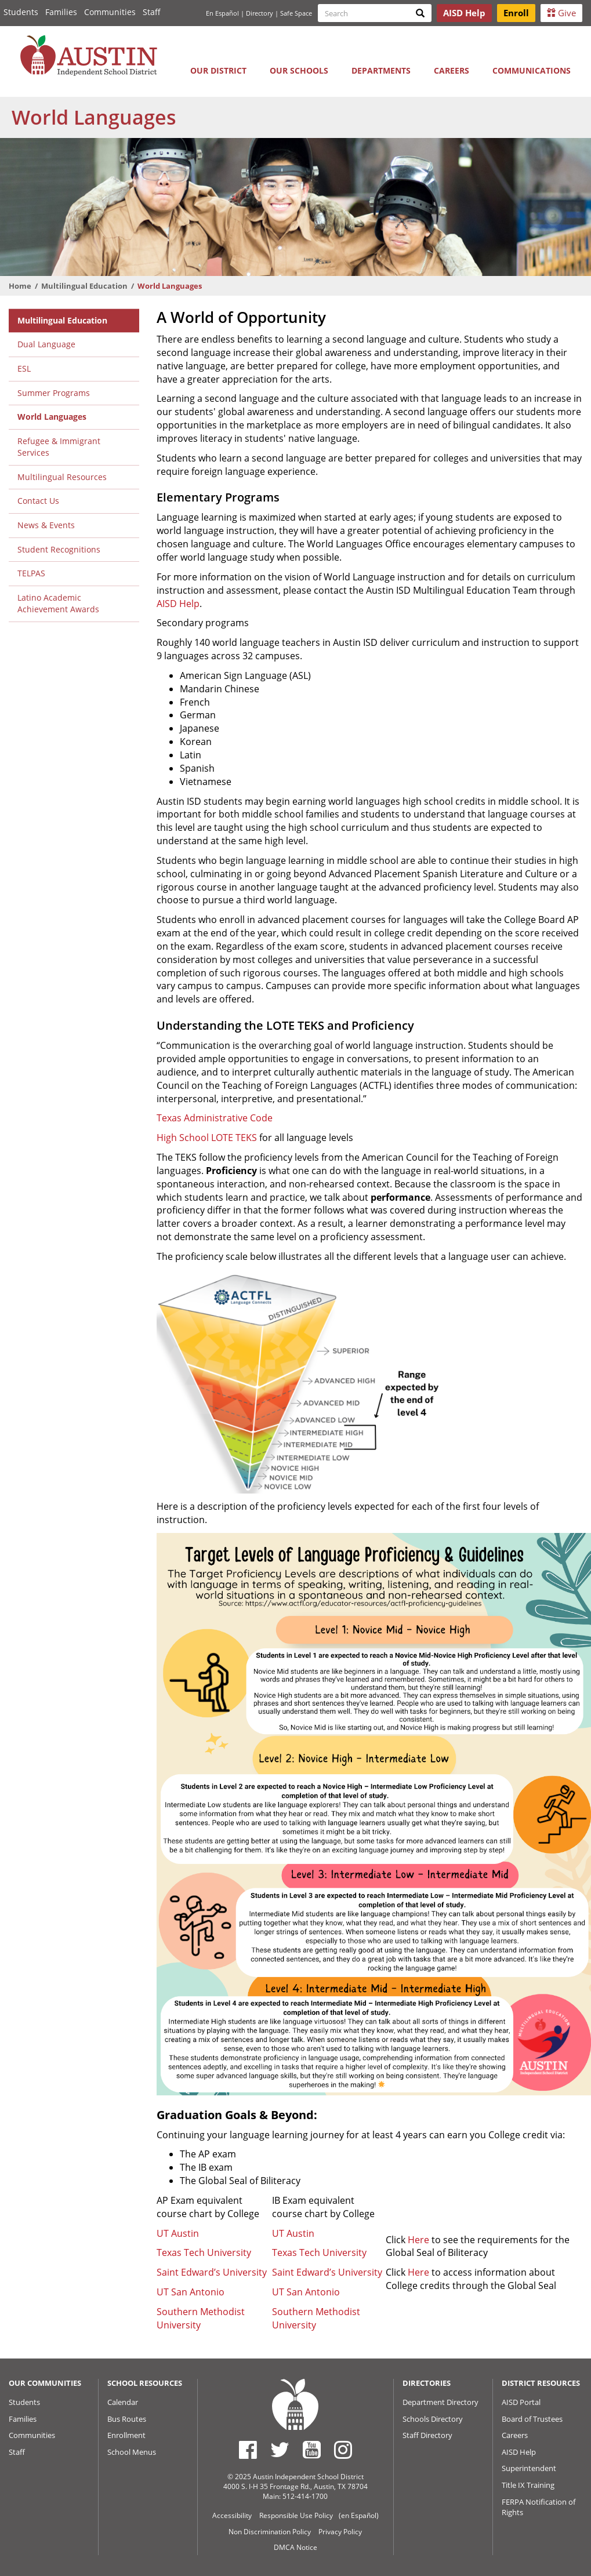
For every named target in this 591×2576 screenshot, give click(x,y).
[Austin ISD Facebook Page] (248, 2449)
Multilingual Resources (62, 476)
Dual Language (46, 344)
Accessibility (232, 2515)
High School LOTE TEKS (207, 1137)
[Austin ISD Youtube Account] (312, 2449)
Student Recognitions (58, 549)
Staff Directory (427, 2435)
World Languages (51, 416)
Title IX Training (528, 2485)
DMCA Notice (295, 2547)
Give (561, 13)
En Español (222, 13)
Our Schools (299, 70)
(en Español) (359, 2515)
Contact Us (38, 500)
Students (20, 11)
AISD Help (178, 603)
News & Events (46, 525)
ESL (24, 368)
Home (20, 286)
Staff (152, 11)
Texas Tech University (204, 2252)
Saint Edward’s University (212, 2272)
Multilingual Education (84, 286)
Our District (218, 70)
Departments (381, 70)
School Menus (131, 2452)
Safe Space (296, 13)
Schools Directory (433, 2419)
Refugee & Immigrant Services (58, 447)
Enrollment (126, 2435)
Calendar (122, 2402)
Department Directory (440, 2402)
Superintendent (529, 2468)
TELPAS (31, 573)
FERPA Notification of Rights (538, 2507)
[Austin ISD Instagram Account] (343, 2449)
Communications (531, 70)
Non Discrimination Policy (270, 2532)
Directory (259, 13)
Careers (451, 70)
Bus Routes (126, 2419)
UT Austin (178, 2233)
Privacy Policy (340, 2532)
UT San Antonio (190, 2292)
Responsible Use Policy (296, 2515)
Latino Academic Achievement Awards (58, 603)
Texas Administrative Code (215, 1117)
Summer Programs (53, 392)
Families (61, 11)
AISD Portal (521, 2402)
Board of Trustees (532, 2419)
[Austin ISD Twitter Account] (279, 2449)
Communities (110, 11)
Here (418, 2239)
